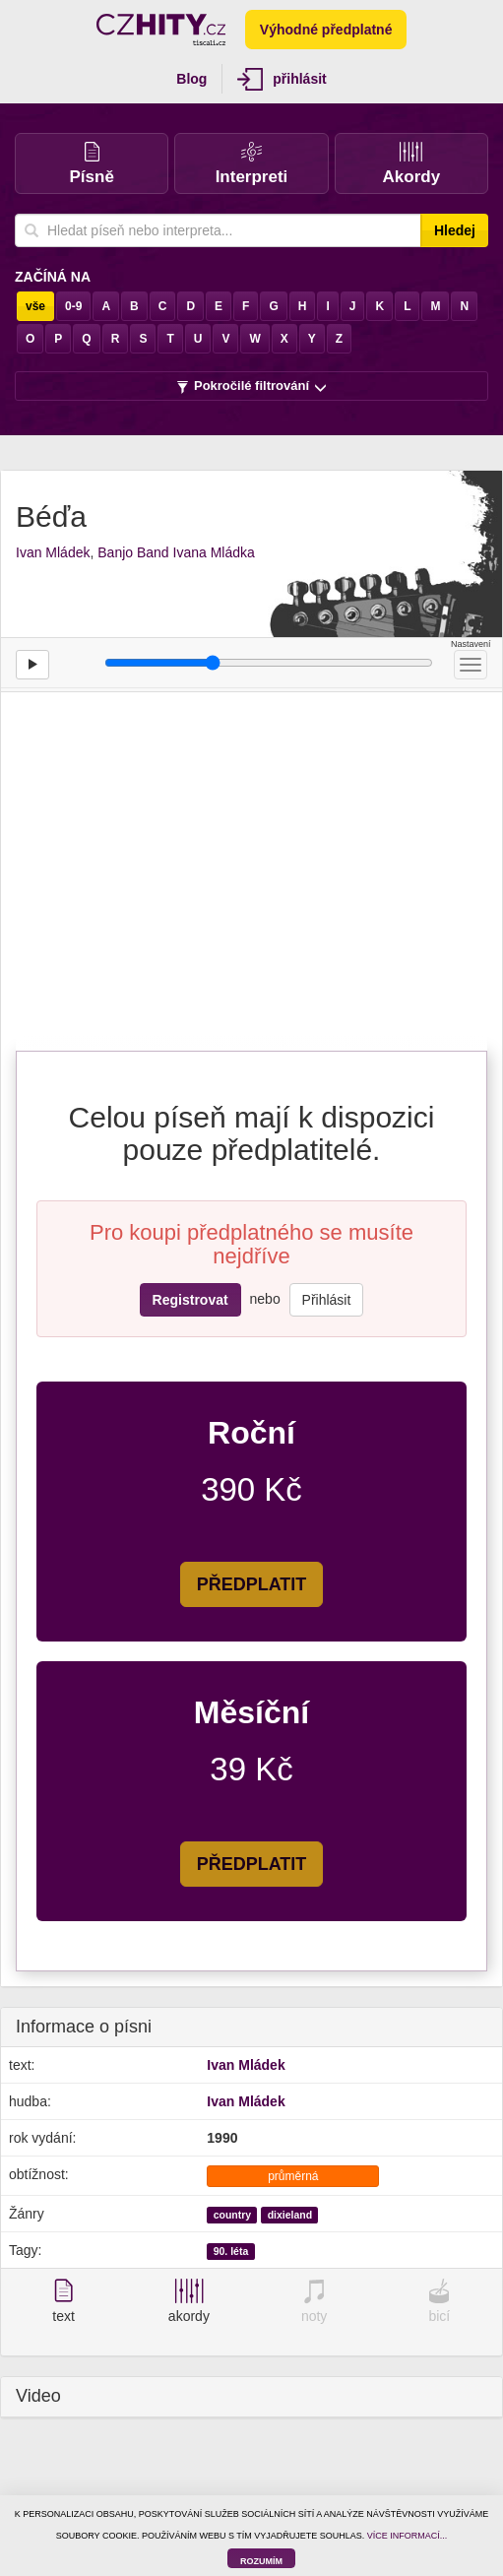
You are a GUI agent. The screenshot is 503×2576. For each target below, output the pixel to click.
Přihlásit (326, 1300)
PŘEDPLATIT (252, 1584)
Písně (91, 164)
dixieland (290, 2215)
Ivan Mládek (53, 552)
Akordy (412, 164)
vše (35, 306)
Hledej (454, 230)
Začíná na (53, 277)
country (233, 2215)
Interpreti (252, 164)
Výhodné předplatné (326, 29)
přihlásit (281, 79)
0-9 (73, 306)
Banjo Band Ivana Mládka (176, 552)
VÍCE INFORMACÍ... (407, 2536)
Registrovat (190, 1300)
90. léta (231, 2251)
